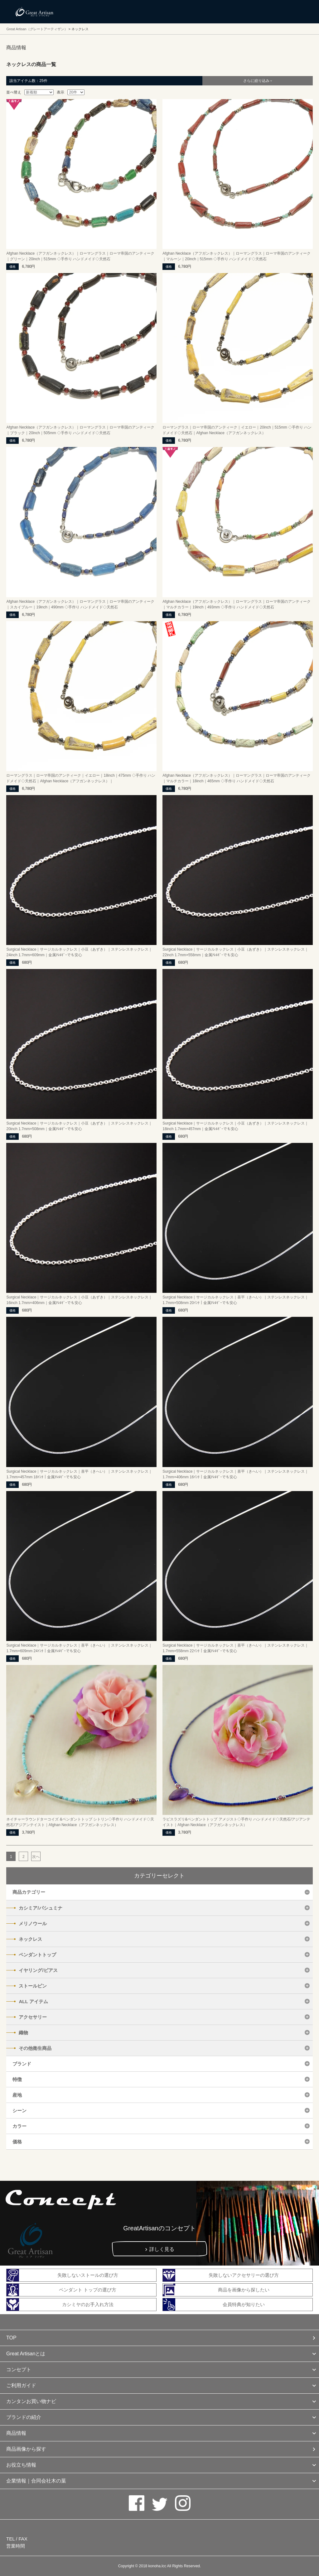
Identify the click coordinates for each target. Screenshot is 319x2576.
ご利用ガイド (21, 2385)
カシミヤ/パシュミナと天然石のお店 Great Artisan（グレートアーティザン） (34, 12)
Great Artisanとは (25, 2353)
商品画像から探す (26, 2449)
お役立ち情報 (21, 2465)
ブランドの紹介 (23, 2417)
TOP (11, 2337)
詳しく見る (161, 2249)
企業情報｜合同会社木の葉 (36, 2480)
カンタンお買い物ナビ (31, 2401)
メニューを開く (300, 11)
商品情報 (16, 2433)
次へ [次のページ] (36, 1856)
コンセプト (18, 2369)
